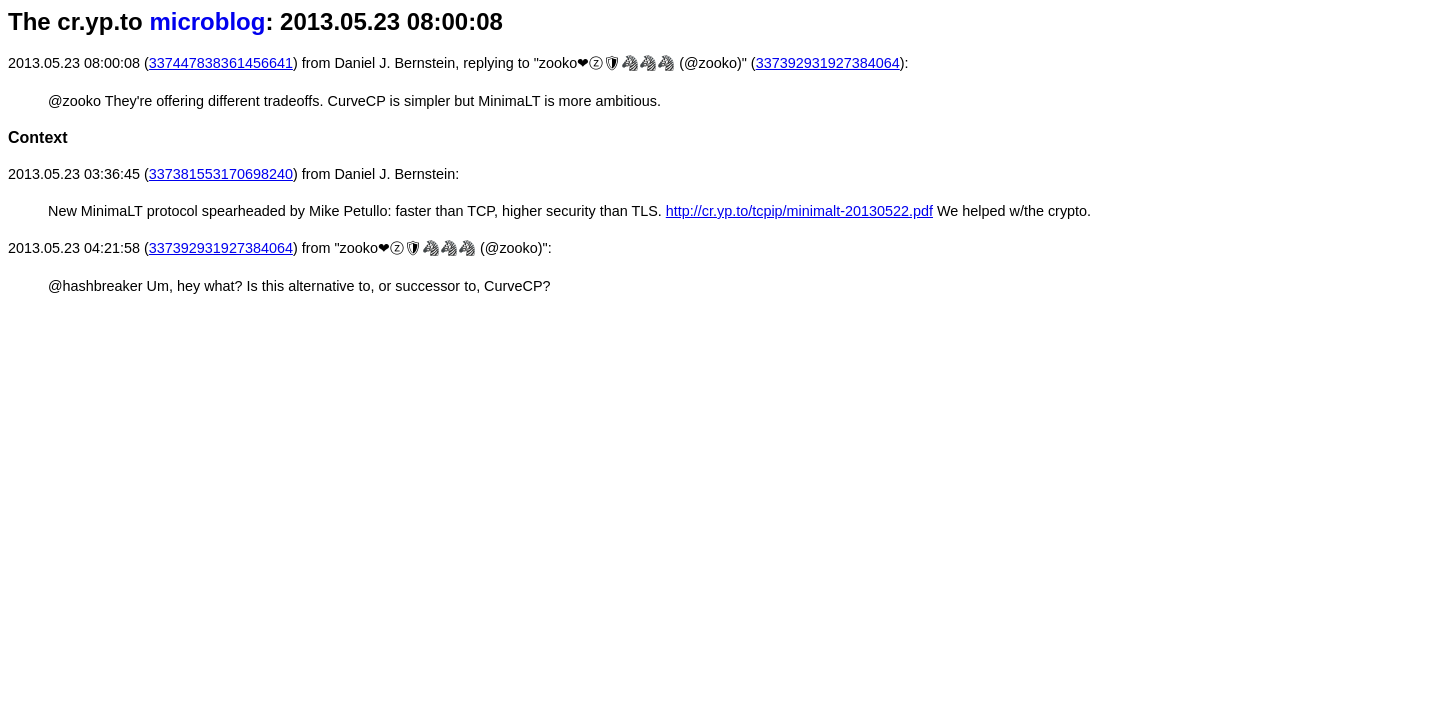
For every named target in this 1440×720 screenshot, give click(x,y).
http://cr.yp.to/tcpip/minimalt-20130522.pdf (799, 211)
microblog (207, 21)
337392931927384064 (828, 63)
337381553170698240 (221, 174)
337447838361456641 (221, 63)
